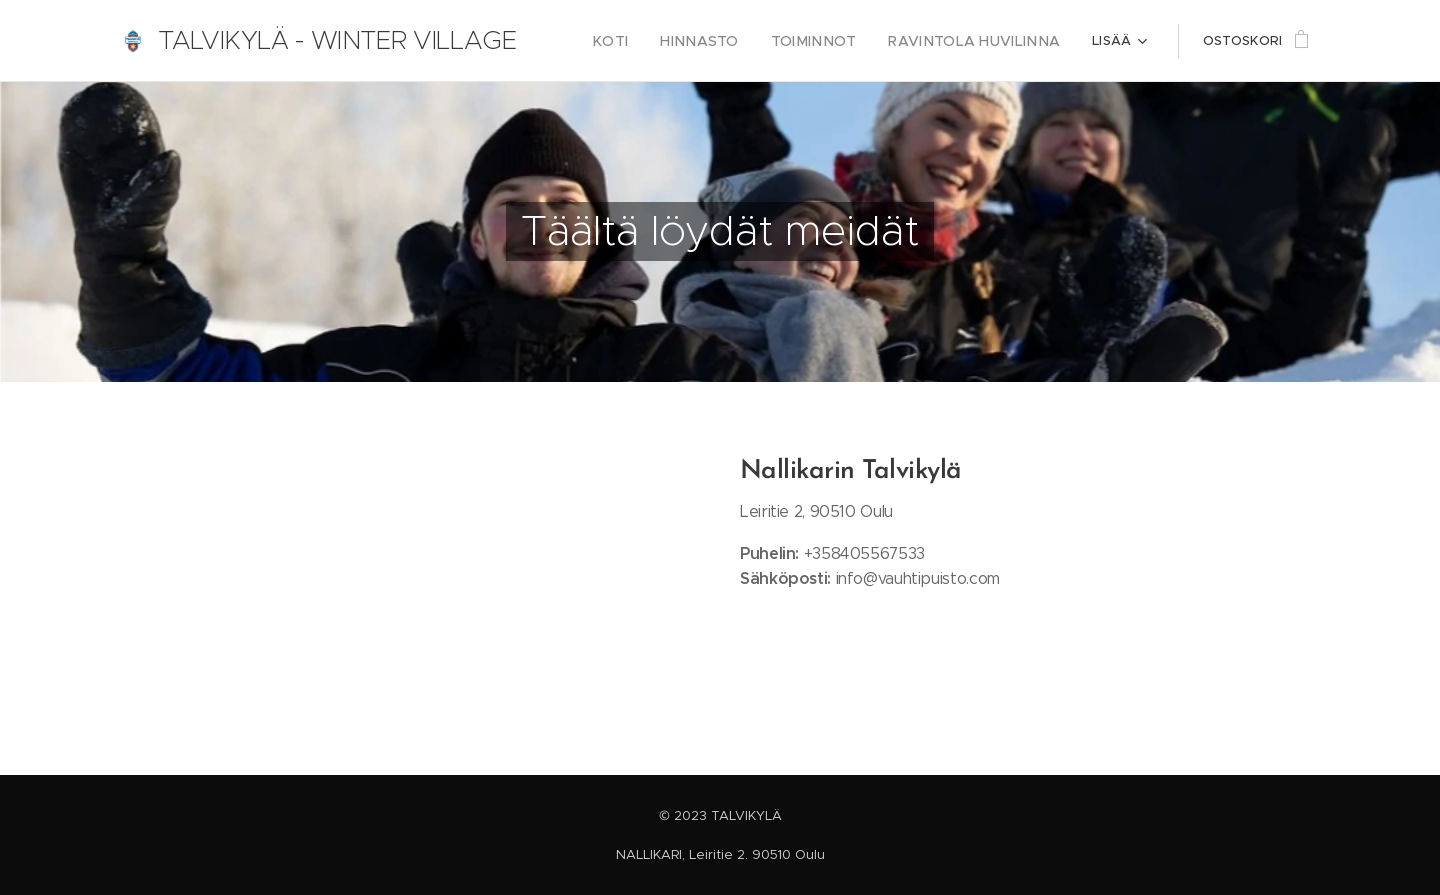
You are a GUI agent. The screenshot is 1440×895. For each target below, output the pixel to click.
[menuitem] (651, 41)
